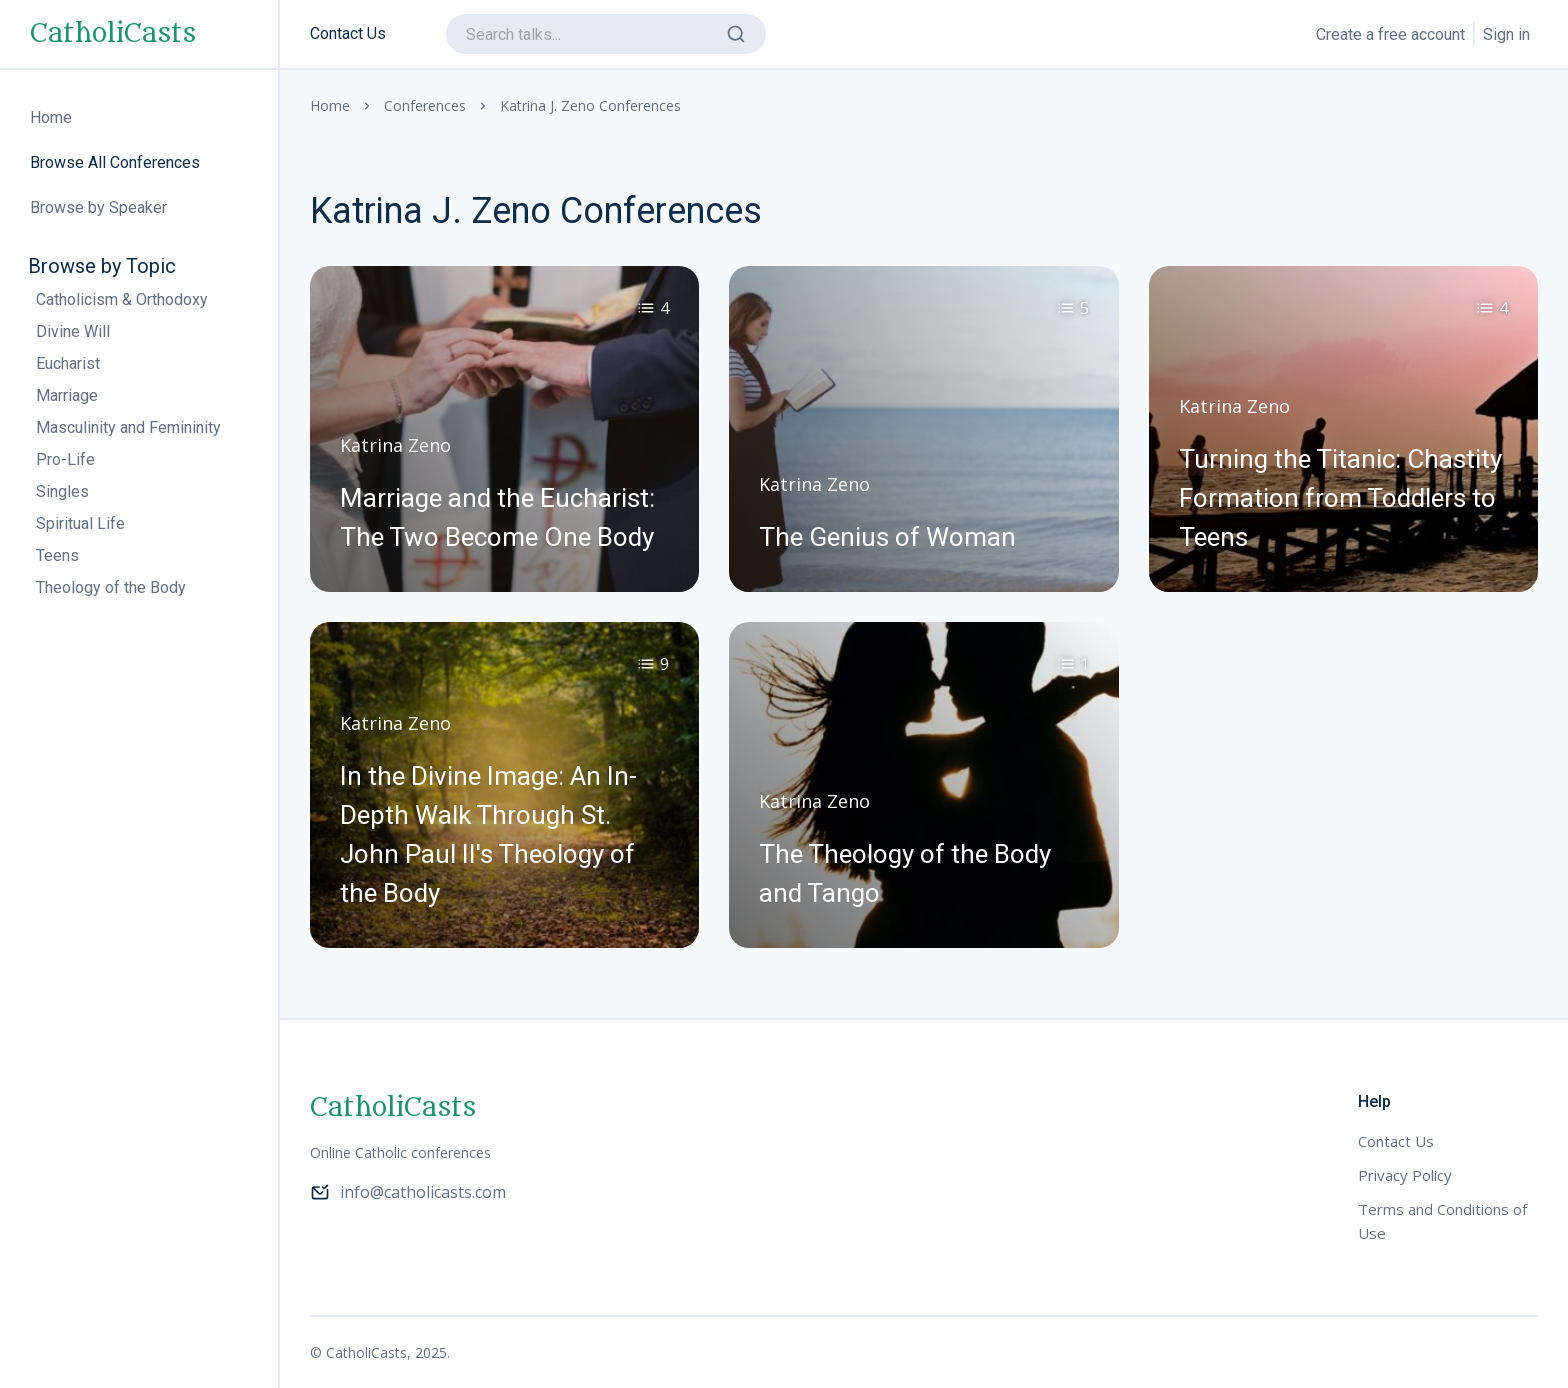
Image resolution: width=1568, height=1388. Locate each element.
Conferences (425, 105)
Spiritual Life (80, 523)
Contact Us (348, 33)
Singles (62, 491)
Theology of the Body (111, 587)
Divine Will (73, 331)
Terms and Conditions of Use (1442, 1221)
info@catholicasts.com (408, 1192)
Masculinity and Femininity (128, 427)
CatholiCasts (113, 34)
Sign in (1506, 34)
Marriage (67, 395)
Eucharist (68, 363)
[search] (606, 34)
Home (330, 105)
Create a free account (1390, 34)
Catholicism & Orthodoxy (122, 299)
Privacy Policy (1405, 1175)
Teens (57, 555)
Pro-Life (65, 459)
